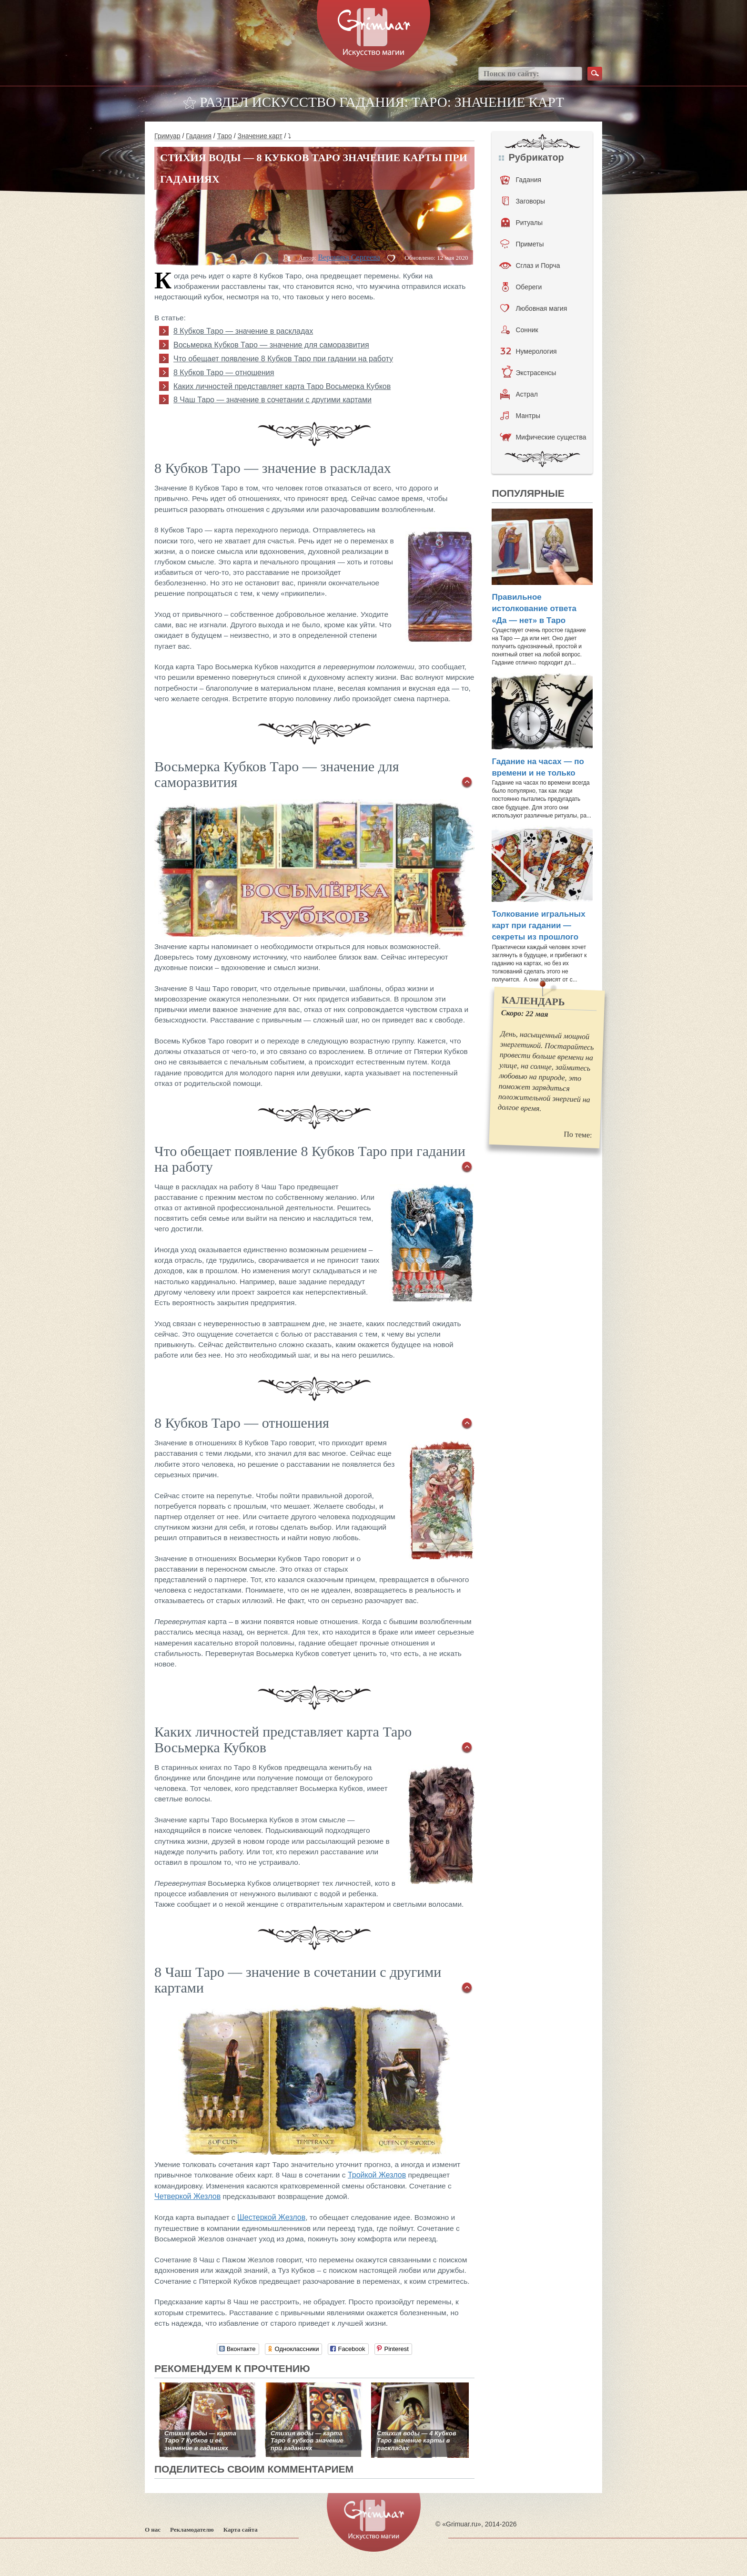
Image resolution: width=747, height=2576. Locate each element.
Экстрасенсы (528, 373)
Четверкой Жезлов (187, 2196)
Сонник (519, 330)
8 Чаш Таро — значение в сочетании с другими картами (272, 400)
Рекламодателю (192, 2529)
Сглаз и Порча (529, 265)
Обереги (522, 287)
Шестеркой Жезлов (271, 2217)
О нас (153, 2529)
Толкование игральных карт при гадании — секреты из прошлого (538, 926)
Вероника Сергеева (349, 257)
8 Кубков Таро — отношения (223, 372)
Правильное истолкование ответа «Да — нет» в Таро (534, 609)
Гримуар (167, 136)
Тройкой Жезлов (377, 2175)
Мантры (520, 416)
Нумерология (528, 351)
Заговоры (523, 201)
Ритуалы (522, 222)
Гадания (199, 136)
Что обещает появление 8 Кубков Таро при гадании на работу (283, 359)
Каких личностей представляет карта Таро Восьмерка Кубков (282, 386)
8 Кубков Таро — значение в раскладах (243, 331)
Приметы (522, 244)
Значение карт (260, 136)
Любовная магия (533, 308)
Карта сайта (240, 2529)
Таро (224, 136)
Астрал (519, 394)
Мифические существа (543, 437)
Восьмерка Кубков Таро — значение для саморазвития (271, 345)
